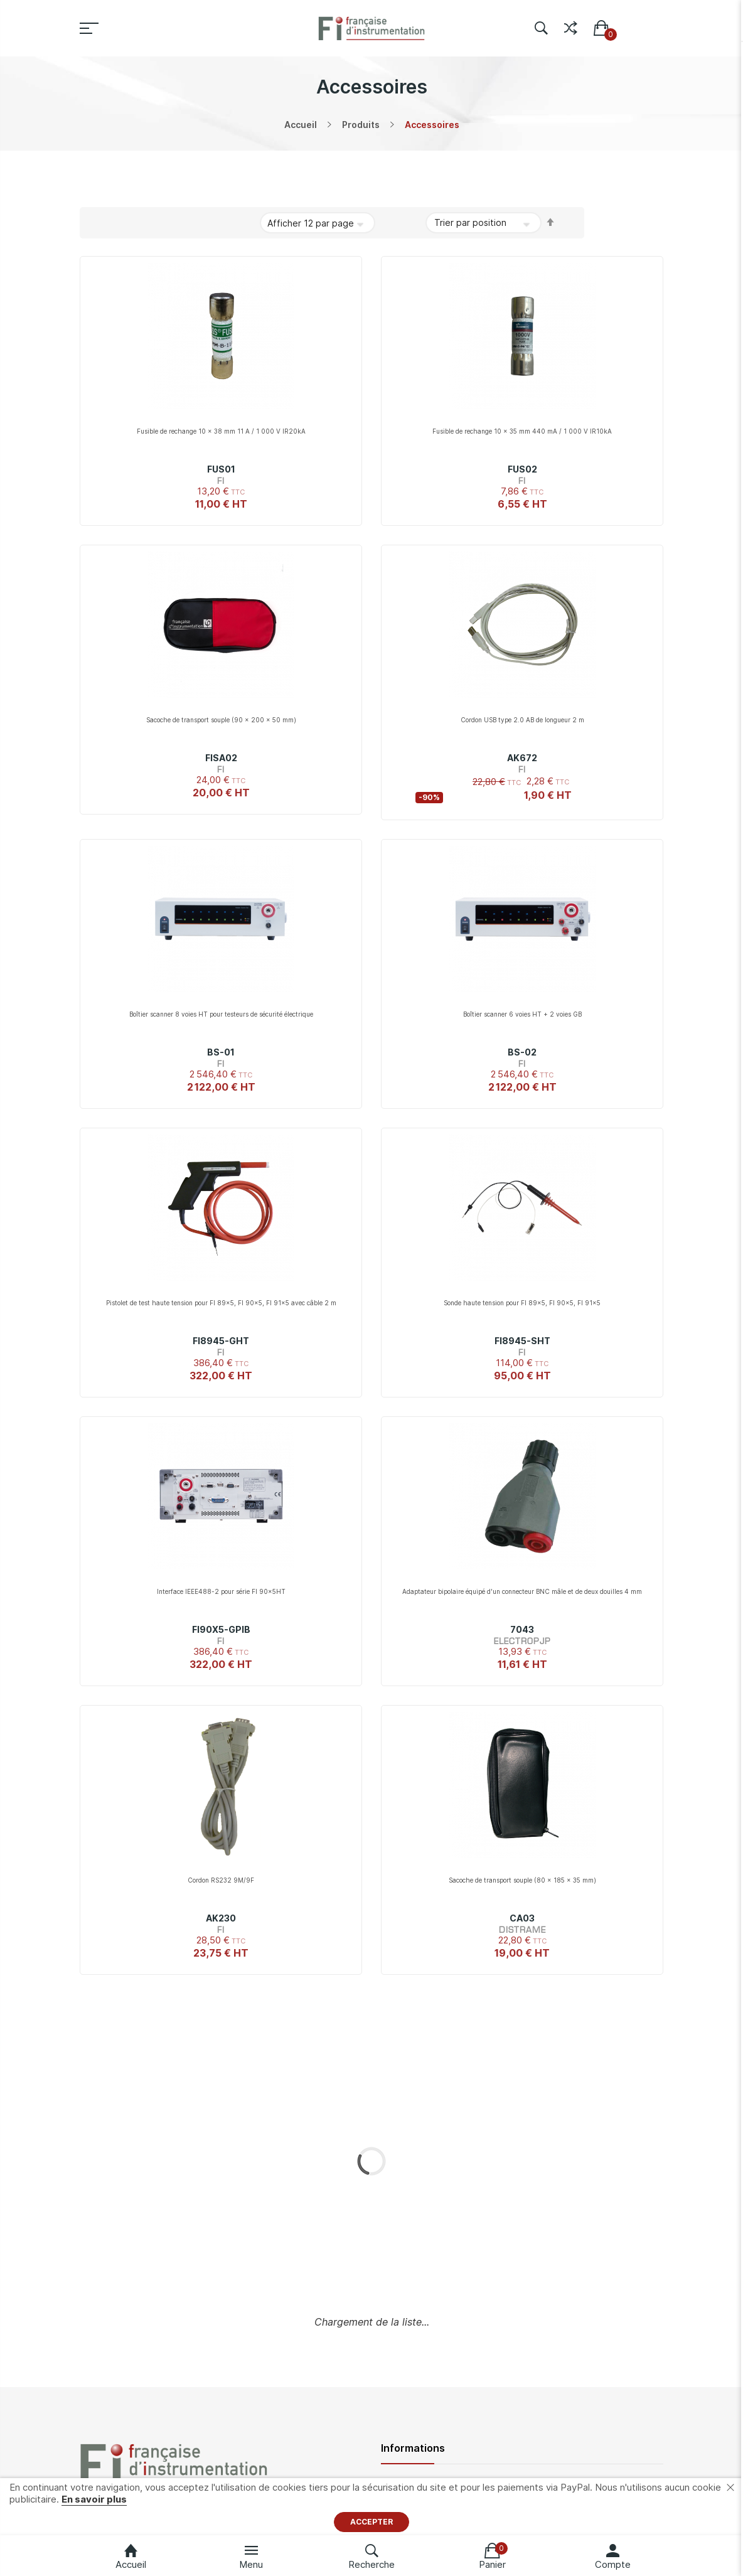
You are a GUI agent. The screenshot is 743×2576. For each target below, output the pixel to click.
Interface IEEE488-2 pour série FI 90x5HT (221, 1591)
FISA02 (221, 757)
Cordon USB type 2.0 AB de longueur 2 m (522, 720)
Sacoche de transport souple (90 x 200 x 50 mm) (221, 720)
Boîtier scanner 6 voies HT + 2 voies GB (522, 1014)
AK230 (221, 1918)
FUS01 (221, 469)
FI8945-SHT (522, 1340)
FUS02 (522, 469)
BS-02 (522, 1052)
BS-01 (221, 1052)
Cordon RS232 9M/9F (221, 1880)
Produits (361, 124)
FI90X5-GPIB (221, 1629)
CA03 (522, 1918)
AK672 (522, 757)
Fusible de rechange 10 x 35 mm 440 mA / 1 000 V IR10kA (522, 431)
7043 (522, 1629)
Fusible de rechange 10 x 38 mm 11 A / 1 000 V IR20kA (221, 431)
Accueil (300, 124)
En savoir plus (94, 2499)
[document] (371, 2506)
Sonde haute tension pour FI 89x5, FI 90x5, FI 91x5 (522, 1303)
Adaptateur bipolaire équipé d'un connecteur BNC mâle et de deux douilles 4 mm (522, 1591)
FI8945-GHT (221, 1340)
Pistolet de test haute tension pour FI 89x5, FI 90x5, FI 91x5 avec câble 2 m (221, 1303)
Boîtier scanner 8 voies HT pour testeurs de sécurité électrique (221, 1014)
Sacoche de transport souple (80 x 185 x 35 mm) (522, 1880)
